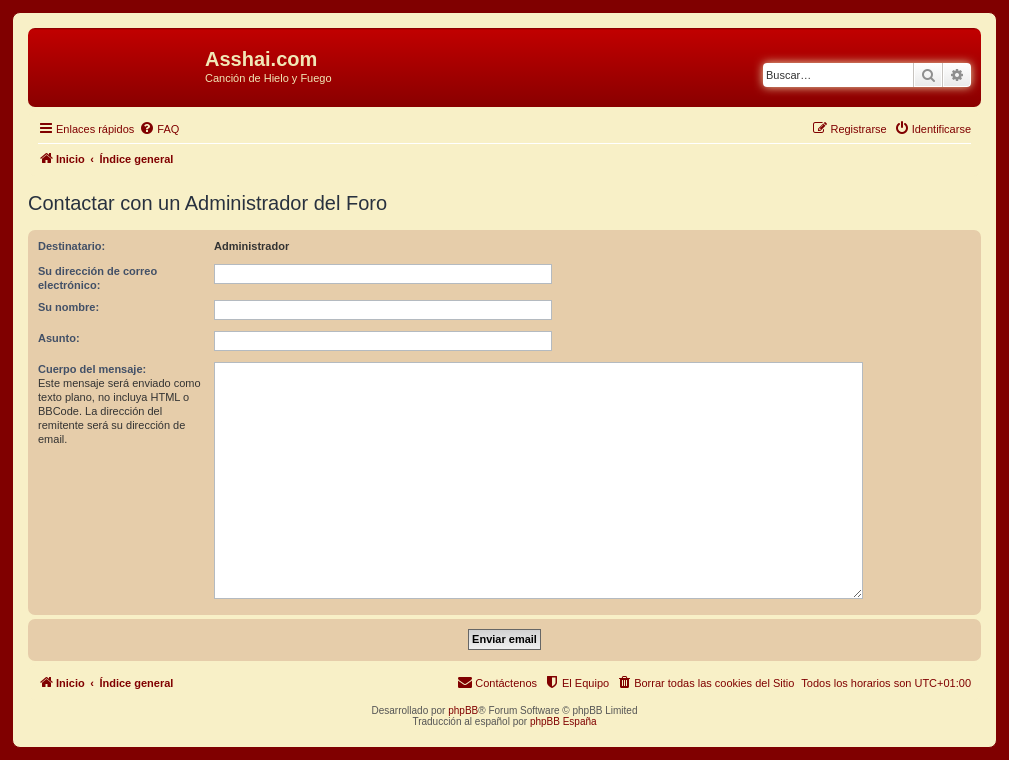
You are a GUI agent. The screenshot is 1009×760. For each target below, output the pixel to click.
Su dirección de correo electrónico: (97, 278)
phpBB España (563, 721)
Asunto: (59, 338)
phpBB (463, 710)
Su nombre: (68, 307)
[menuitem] (159, 129)
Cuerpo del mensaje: (92, 369)
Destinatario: (71, 246)
